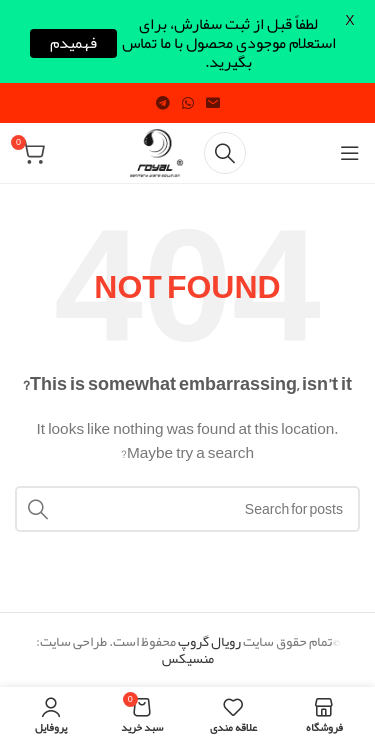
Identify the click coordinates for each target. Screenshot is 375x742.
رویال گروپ (209, 641)
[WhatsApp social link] (188, 103)
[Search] (225, 153)
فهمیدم (73, 43)
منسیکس (188, 658)
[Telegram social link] (163, 103)
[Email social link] (213, 103)
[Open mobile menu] (350, 153)
